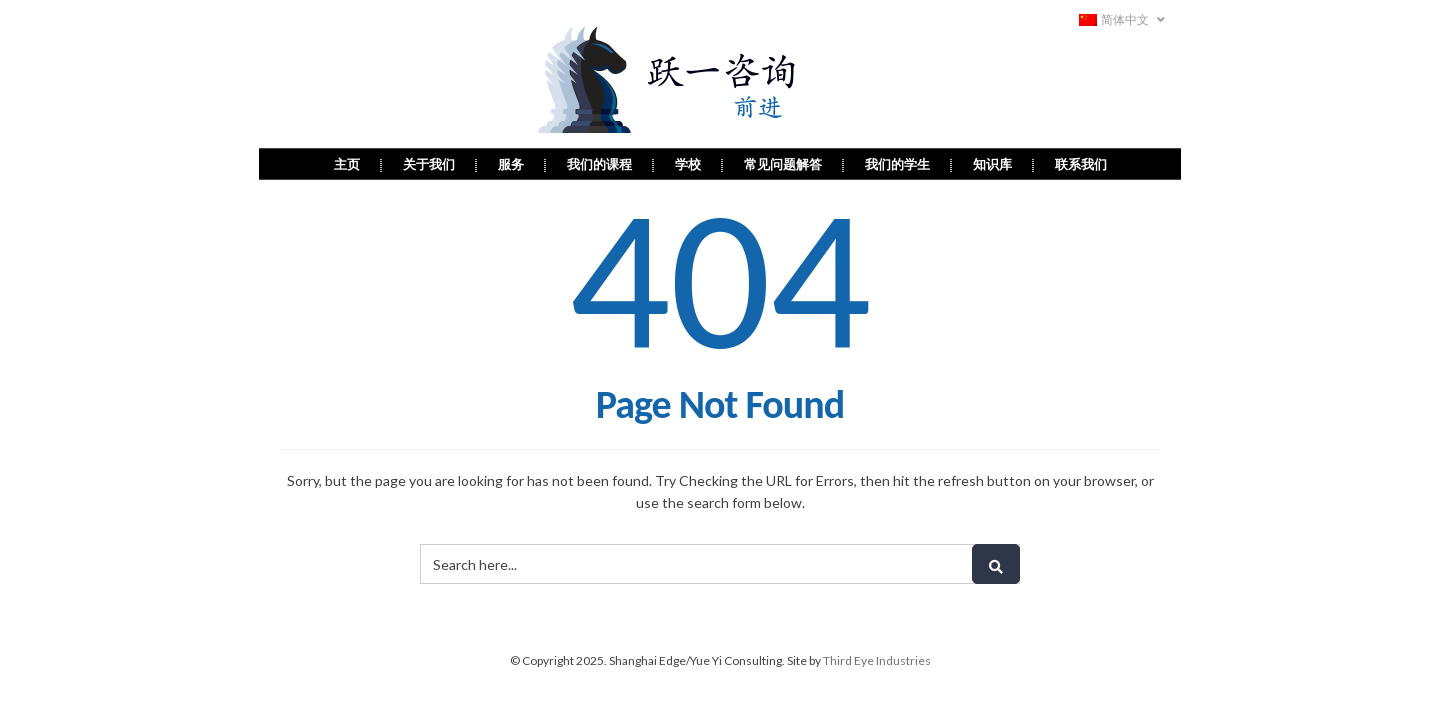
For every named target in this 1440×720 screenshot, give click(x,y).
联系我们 (1081, 164)
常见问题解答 (783, 164)
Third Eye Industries (877, 660)
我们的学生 (897, 164)
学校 (688, 164)
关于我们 (429, 164)
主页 (347, 164)
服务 (511, 164)
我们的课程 (599, 164)
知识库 (992, 164)
